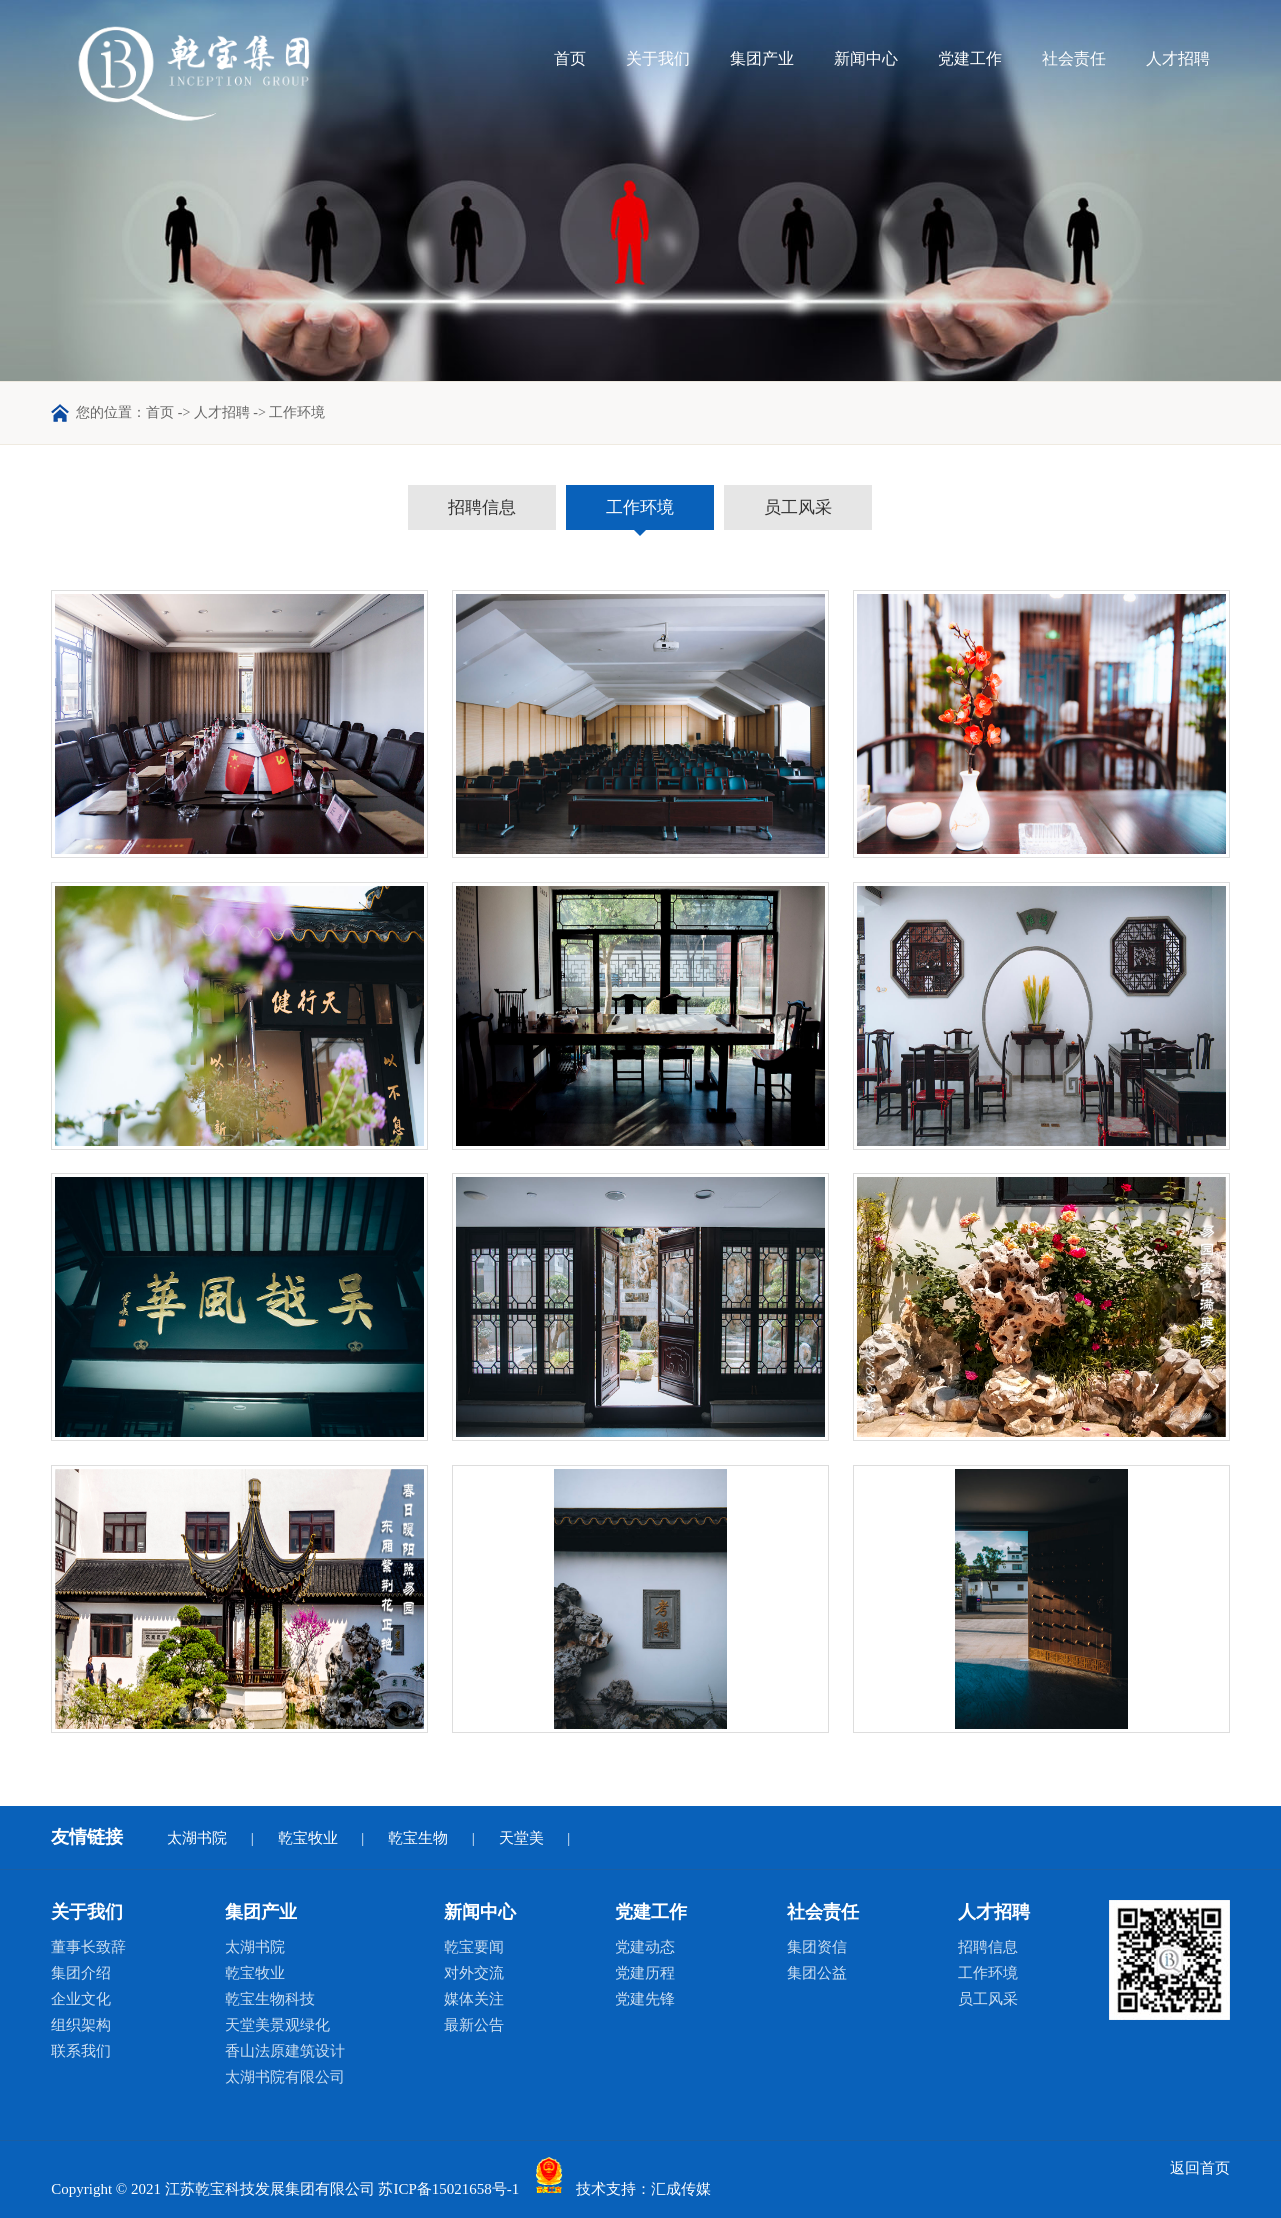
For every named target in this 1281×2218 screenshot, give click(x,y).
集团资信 (817, 1947)
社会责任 (1074, 58)
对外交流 (474, 1973)
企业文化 (81, 1999)
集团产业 (762, 58)
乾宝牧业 (308, 1838)
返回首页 (1200, 2168)
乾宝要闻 (474, 1947)
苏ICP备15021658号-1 (448, 2190)
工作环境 (640, 507)
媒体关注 (474, 1999)
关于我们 (658, 58)
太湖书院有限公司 (285, 2077)
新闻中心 (866, 58)
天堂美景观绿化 (277, 2025)
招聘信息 (482, 507)
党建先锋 (645, 1999)
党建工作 (970, 58)
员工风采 (798, 507)
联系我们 (81, 2051)
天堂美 (521, 1838)
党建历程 (645, 1973)
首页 (570, 58)
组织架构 (81, 2025)
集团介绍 (81, 1973)
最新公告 (474, 2025)
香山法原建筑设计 (285, 2051)
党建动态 (645, 1947)
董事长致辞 (88, 1947)
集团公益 (817, 1973)
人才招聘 (1178, 58)
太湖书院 (197, 1838)
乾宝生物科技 (270, 1999)
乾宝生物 (418, 1838)
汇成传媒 (681, 2190)
